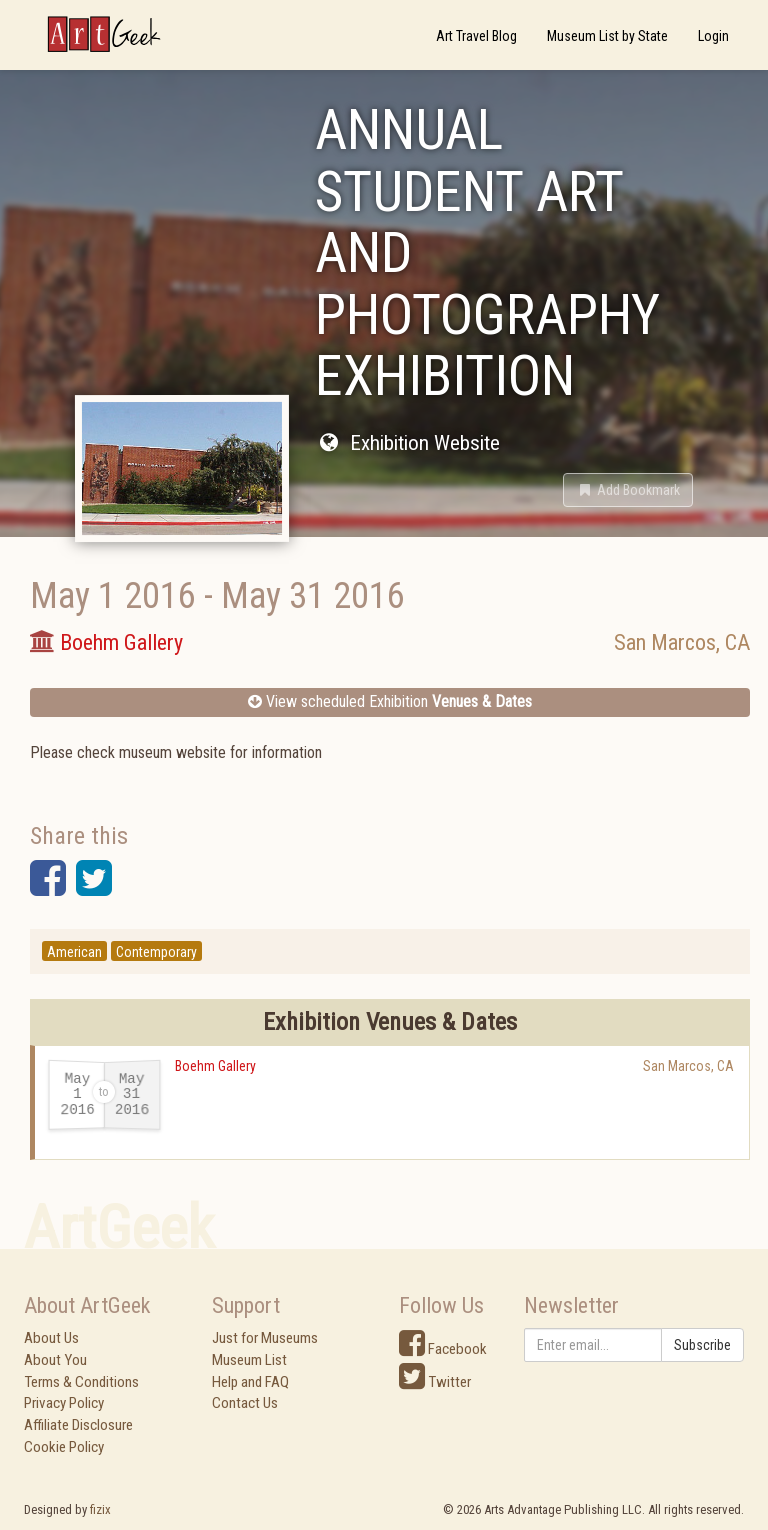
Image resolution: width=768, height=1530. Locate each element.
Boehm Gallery (215, 1066)
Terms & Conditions (81, 1382)
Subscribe (702, 1345)
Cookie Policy (64, 1447)
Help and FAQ (250, 1382)
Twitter (435, 1382)
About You (55, 1360)
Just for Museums (265, 1338)
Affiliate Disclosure (78, 1425)
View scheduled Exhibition (390, 701)
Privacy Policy (64, 1403)
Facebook (443, 1349)
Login (713, 36)
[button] (628, 490)
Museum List (249, 1360)
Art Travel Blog (476, 36)
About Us (51, 1338)
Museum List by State (607, 36)
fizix (100, 1509)
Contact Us (245, 1403)
